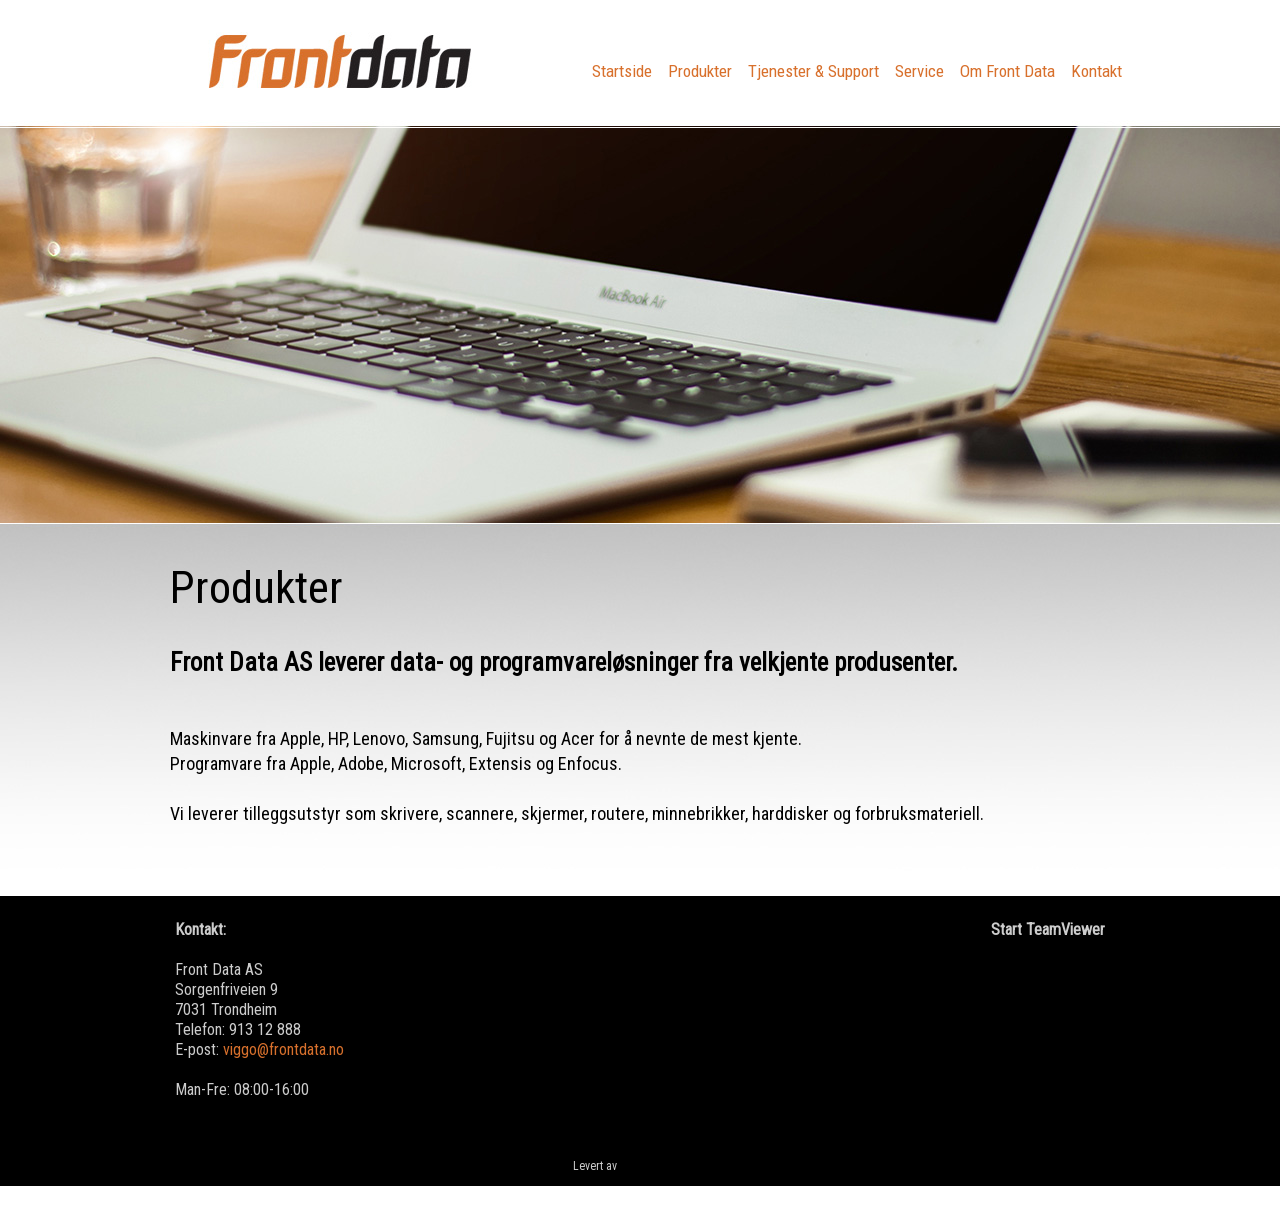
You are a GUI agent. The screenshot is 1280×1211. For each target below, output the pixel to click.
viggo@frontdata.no (283, 1049)
